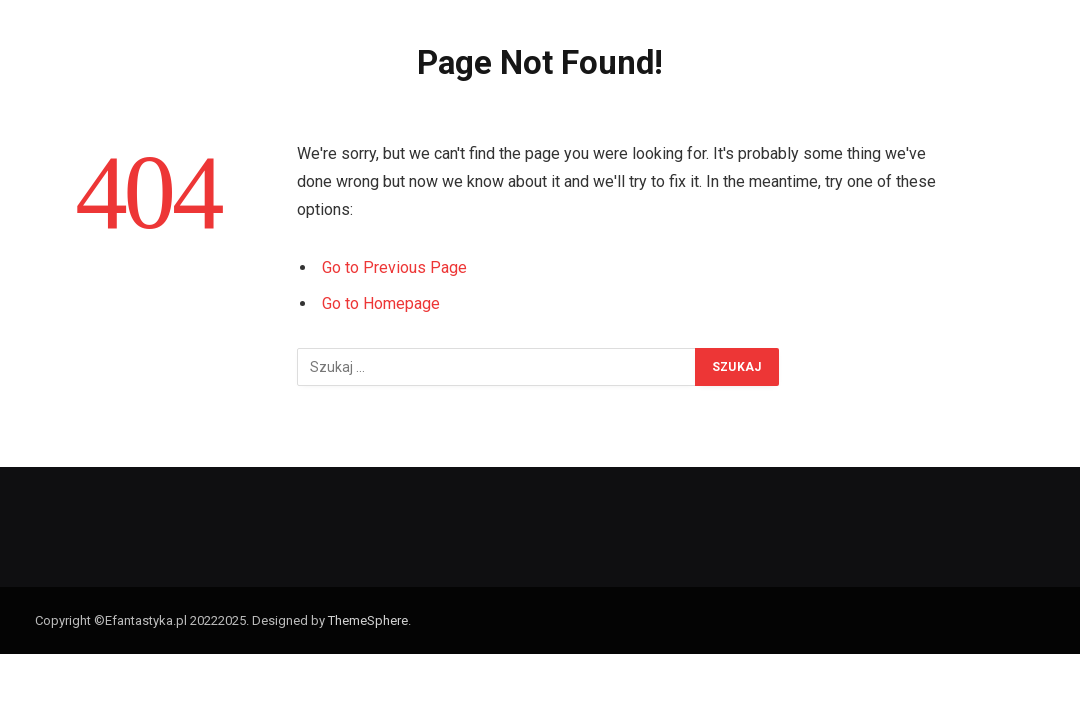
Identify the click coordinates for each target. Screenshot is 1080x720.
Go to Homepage (381, 303)
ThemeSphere (368, 620)
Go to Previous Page (394, 267)
